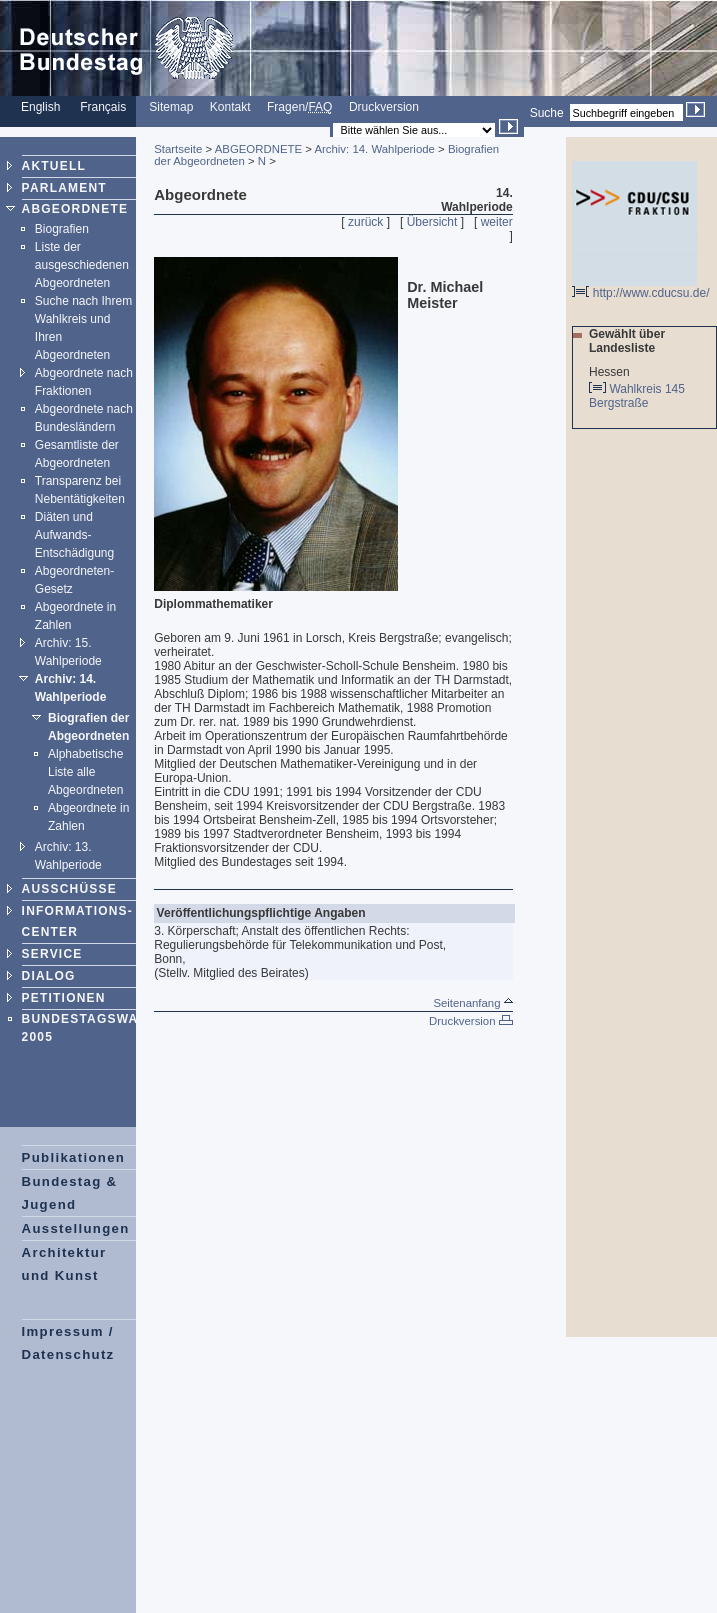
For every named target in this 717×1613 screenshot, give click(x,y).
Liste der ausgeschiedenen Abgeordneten (82, 265)
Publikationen (74, 1157)
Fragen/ (299, 107)
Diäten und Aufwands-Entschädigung (74, 535)
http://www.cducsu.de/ (640, 287)
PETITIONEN (64, 998)
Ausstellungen (76, 1228)
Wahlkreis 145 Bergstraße (637, 396)
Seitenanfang (472, 1003)
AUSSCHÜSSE (69, 889)
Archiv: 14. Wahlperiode (374, 149)
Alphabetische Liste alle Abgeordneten (85, 772)
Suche (547, 113)
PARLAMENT (64, 188)
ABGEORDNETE (75, 209)
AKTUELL (54, 166)
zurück (365, 222)
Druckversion (384, 107)
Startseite (178, 149)
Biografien (62, 229)
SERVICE (52, 954)
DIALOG (49, 976)
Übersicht (432, 222)
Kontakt (230, 107)
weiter (497, 222)
